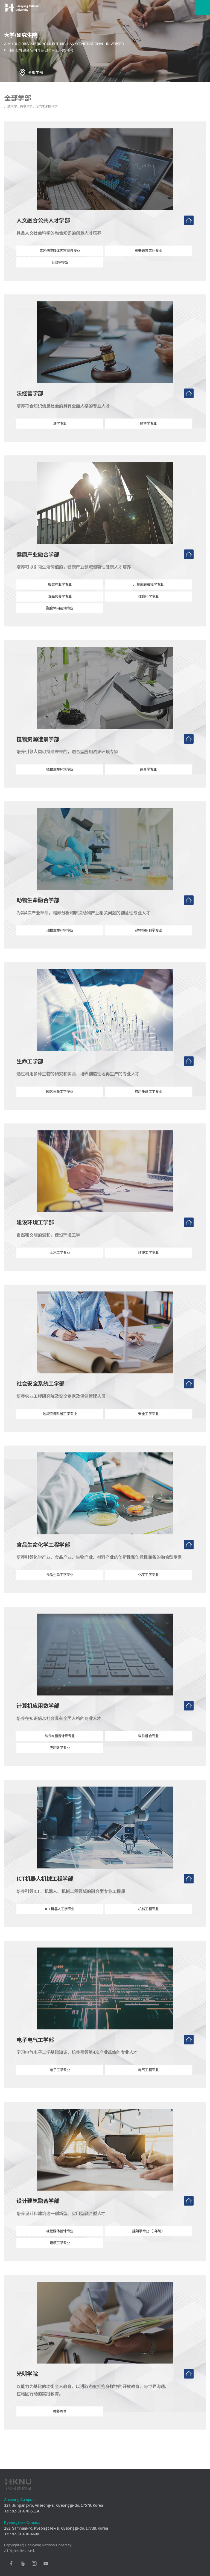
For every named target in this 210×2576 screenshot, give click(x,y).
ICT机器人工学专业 (60, 1920)
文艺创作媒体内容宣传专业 (59, 261)
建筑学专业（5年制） (148, 2242)
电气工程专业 (148, 2081)
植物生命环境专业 (60, 780)
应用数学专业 (59, 1759)
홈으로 (22, 72)
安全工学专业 (148, 1425)
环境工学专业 (148, 1264)
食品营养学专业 (60, 607)
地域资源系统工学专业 (60, 1425)
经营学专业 (148, 434)
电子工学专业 (59, 2081)
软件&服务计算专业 (60, 1747)
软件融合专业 (148, 1747)
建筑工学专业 (59, 2254)
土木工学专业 (59, 1264)
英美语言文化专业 (148, 261)
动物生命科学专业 (60, 941)
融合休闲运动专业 (60, 619)
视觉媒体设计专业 (60, 2242)
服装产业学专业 (60, 596)
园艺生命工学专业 (60, 1102)
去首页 (189, 232)
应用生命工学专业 (148, 1102)
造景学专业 (148, 780)
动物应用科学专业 (148, 941)
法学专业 (60, 434)
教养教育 (60, 2422)
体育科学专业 (148, 607)
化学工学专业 (148, 1586)
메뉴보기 (202, 7)
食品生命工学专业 (60, 1586)
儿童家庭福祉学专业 (148, 596)
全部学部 (35, 72)
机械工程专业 (148, 1920)
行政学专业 (60, 273)
